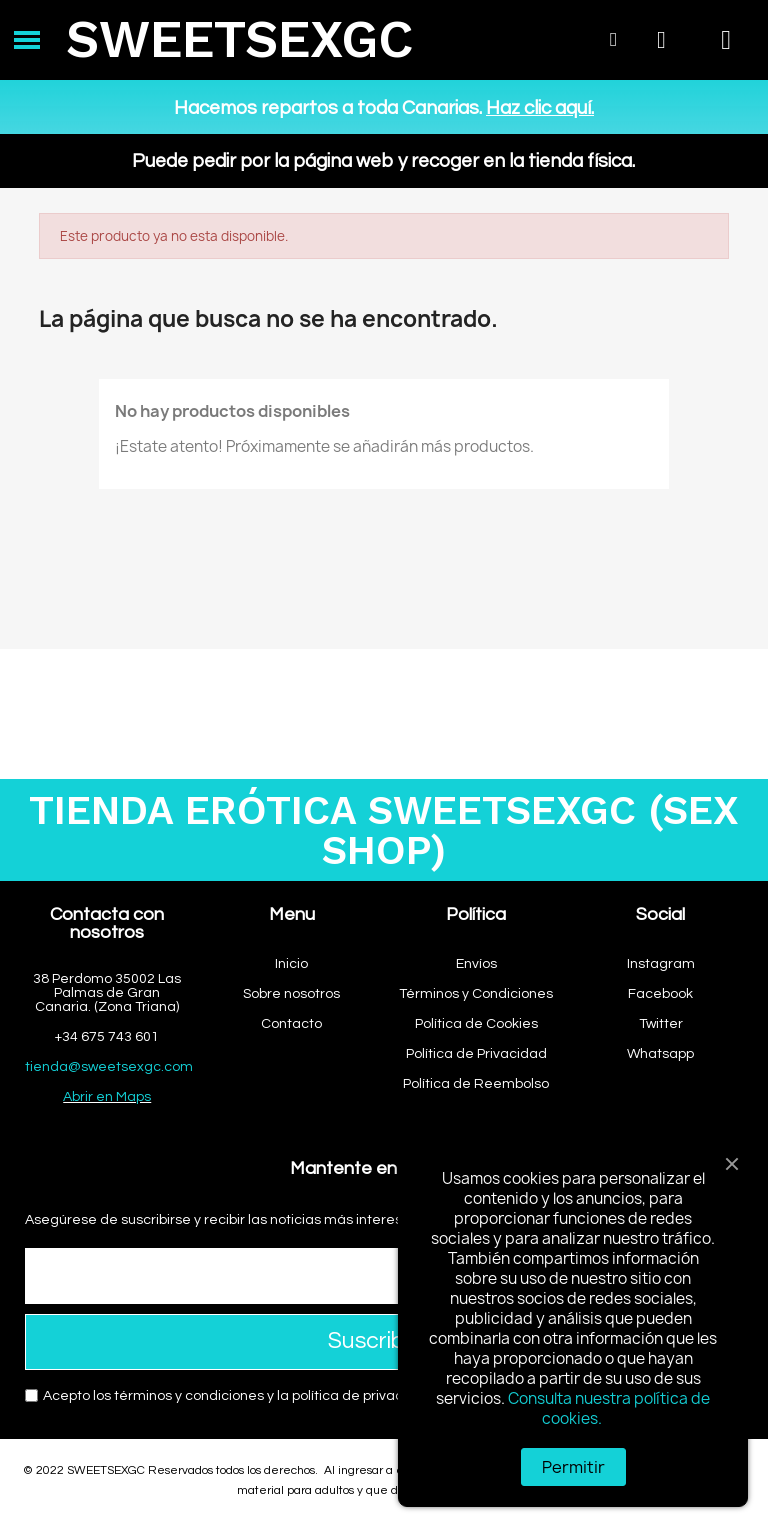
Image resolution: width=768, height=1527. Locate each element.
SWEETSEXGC (239, 39)
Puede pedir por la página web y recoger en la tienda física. (383, 161)
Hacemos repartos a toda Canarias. (384, 108)
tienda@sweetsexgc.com (109, 1067)
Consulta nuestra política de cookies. (609, 1408)
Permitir (573, 1467)
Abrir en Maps (107, 1097)
